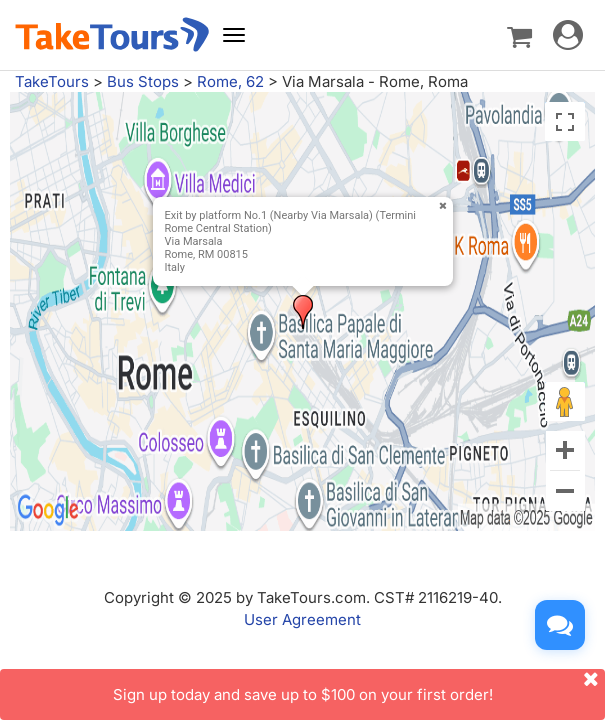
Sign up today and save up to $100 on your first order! (359, 686)
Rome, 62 (230, 81)
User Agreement (302, 619)
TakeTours (52, 81)
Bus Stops (143, 81)
